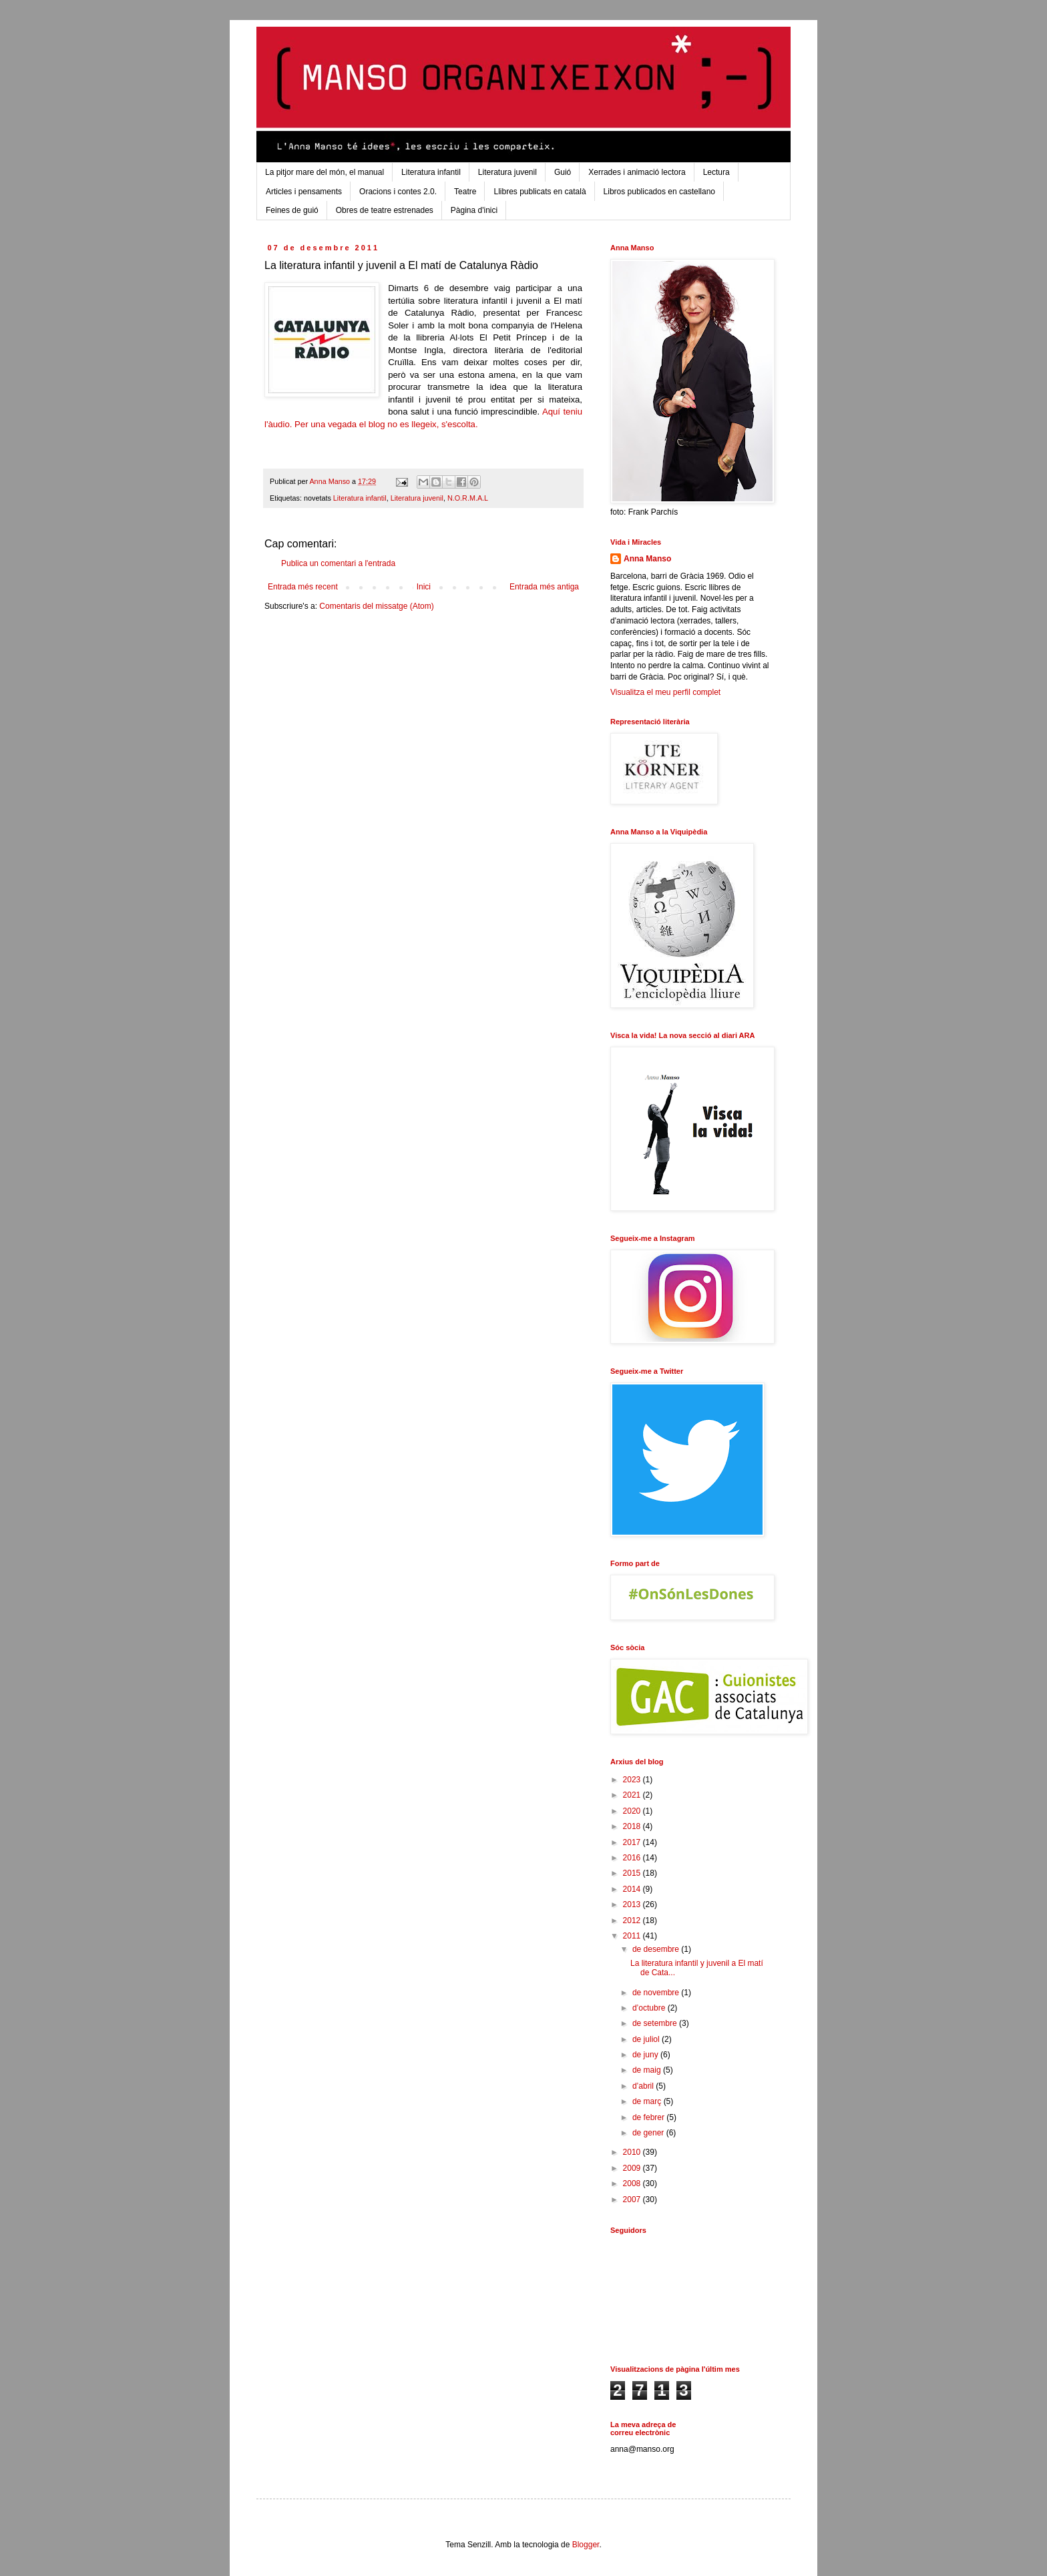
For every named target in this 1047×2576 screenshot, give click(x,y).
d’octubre (650, 2008)
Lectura (716, 172)
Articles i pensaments (304, 191)
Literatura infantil (431, 172)
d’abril (644, 2086)
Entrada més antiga (544, 586)
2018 (633, 1826)
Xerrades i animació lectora (636, 172)
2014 (633, 1889)
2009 (633, 2168)
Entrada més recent (303, 586)
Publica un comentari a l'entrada (338, 563)
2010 (633, 2152)
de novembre (656, 1992)
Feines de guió (292, 210)
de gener (649, 2132)
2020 (633, 1811)
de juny (646, 2054)
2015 (633, 1873)
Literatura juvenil (507, 172)
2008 (633, 2183)
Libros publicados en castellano (659, 191)
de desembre (656, 1949)
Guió (562, 172)
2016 (633, 1857)
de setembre (655, 2023)
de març (648, 2101)
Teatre (465, 191)
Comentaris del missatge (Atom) (376, 606)
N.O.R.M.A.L (467, 498)
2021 (633, 1795)
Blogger (586, 2544)
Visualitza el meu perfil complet (665, 692)
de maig (647, 2070)
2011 (633, 1936)
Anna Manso (647, 558)
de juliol (647, 2039)
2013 (633, 1904)
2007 (633, 2199)
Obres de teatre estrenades (384, 210)
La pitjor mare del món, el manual (324, 172)
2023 (633, 1779)
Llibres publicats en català (539, 191)
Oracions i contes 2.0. (398, 191)
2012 (633, 1920)
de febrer (649, 2117)
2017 (633, 1842)
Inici (424, 586)
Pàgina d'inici (474, 210)
